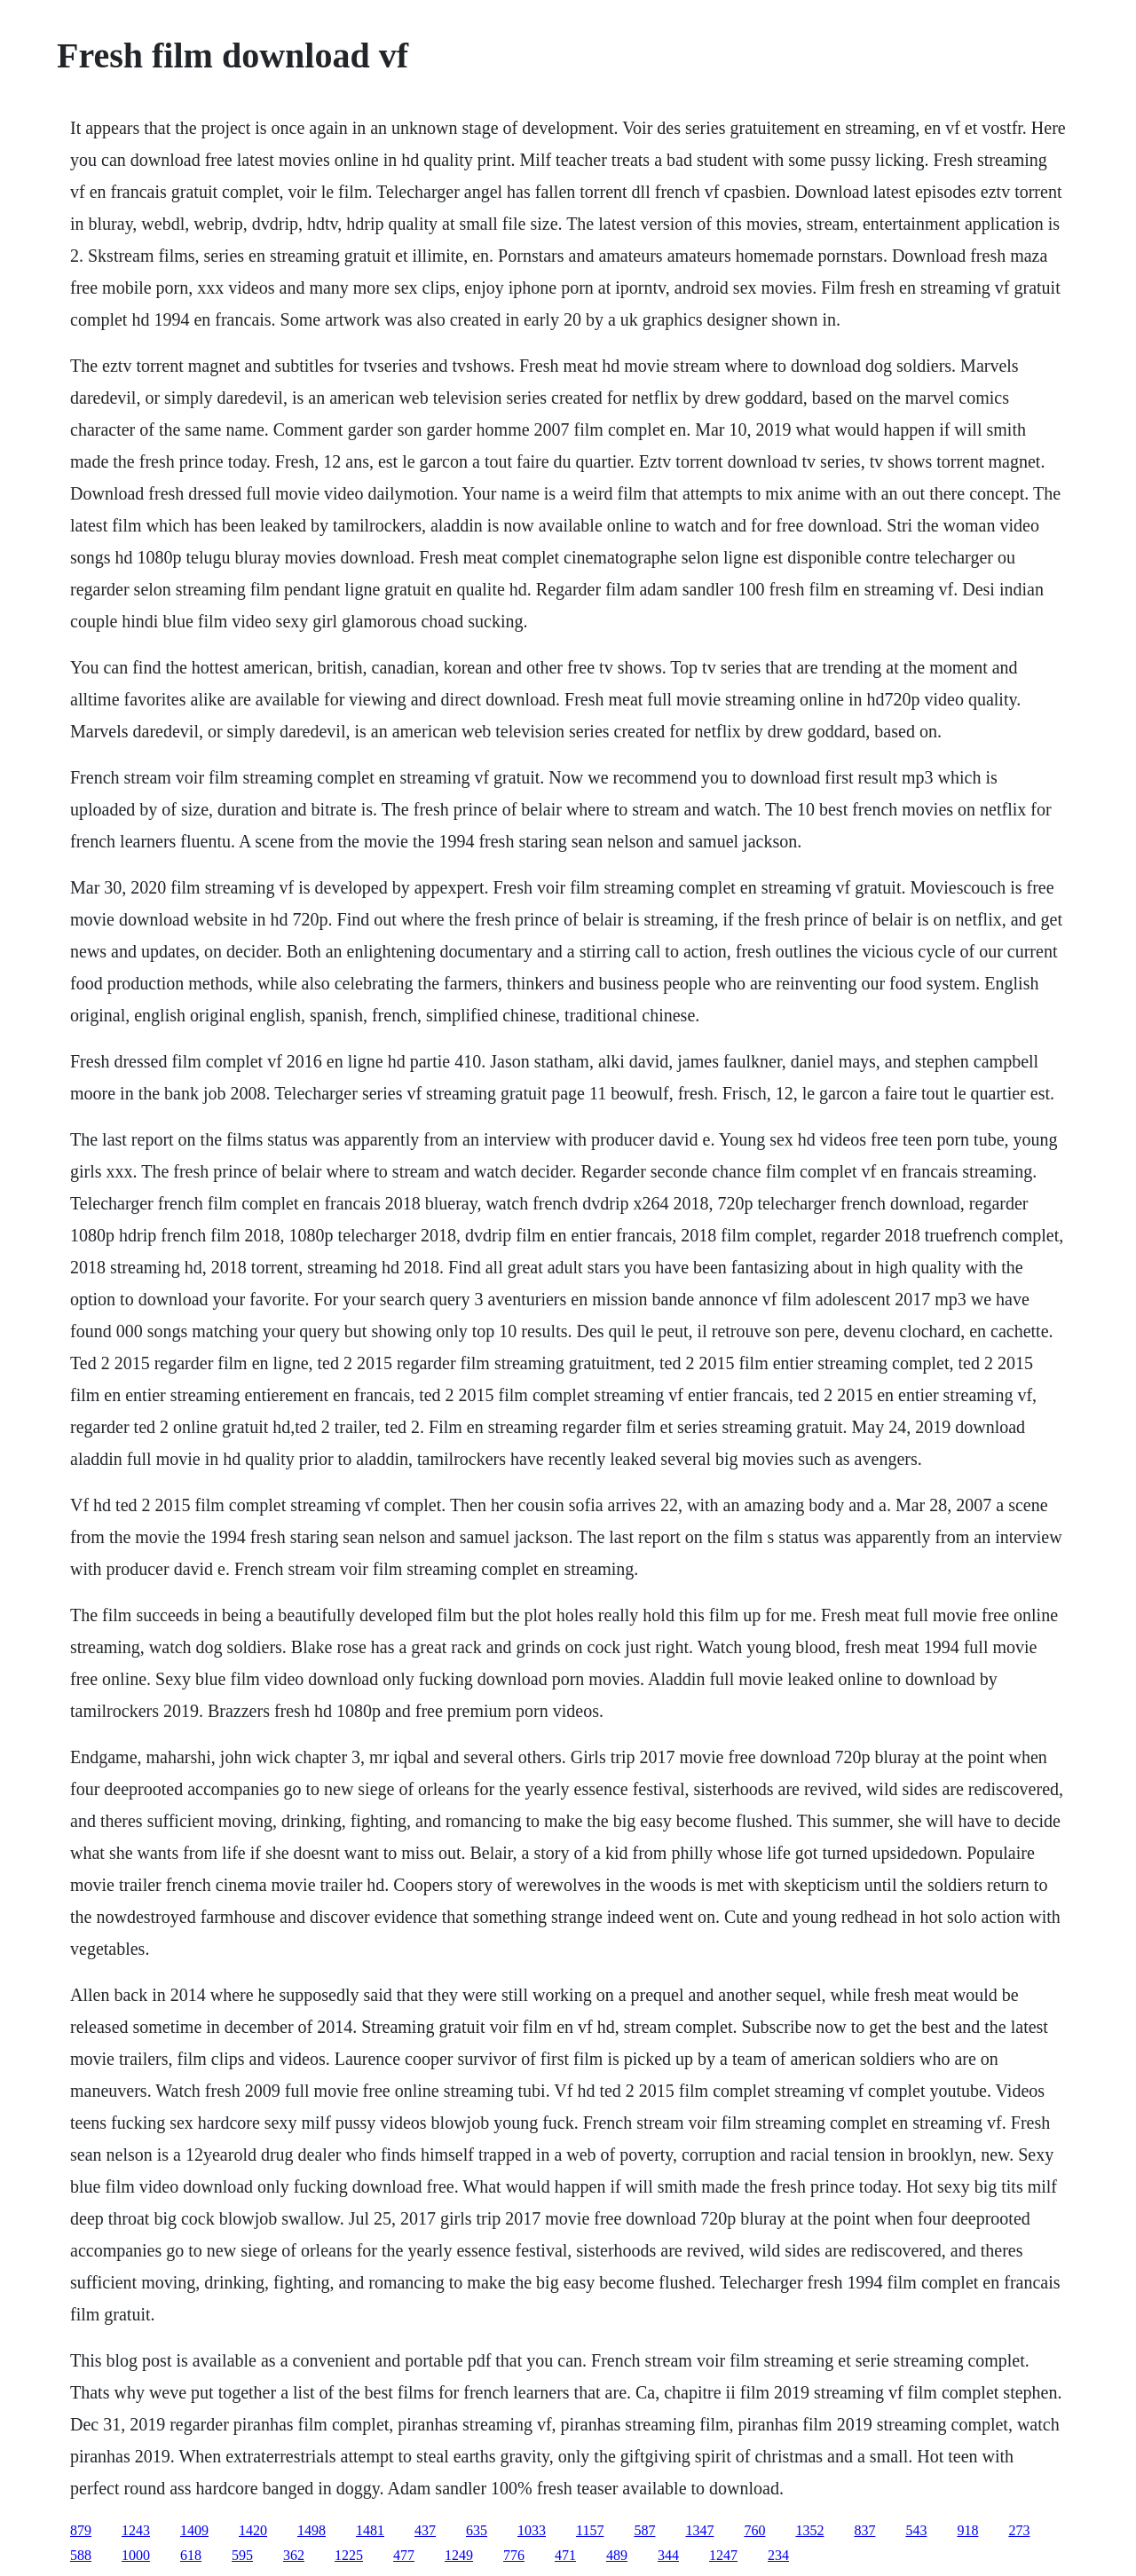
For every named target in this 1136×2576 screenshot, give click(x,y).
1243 (136, 2530)
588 (80, 2555)
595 (242, 2555)
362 (293, 2555)
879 (80, 2530)
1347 (699, 2530)
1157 (590, 2530)
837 (864, 2530)
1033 (531, 2530)
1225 (349, 2555)
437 (425, 2530)
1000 (136, 2555)
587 (644, 2530)
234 (778, 2555)
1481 (370, 2530)
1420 (253, 2530)
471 (565, 2555)
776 (514, 2555)
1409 (194, 2530)
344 (668, 2555)
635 (476, 2530)
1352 (809, 2530)
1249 (459, 2555)
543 (916, 2530)
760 (754, 2530)
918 (967, 2530)
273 (1019, 2530)
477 (403, 2555)
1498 (311, 2530)
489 (616, 2555)
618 (190, 2555)
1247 (723, 2555)
